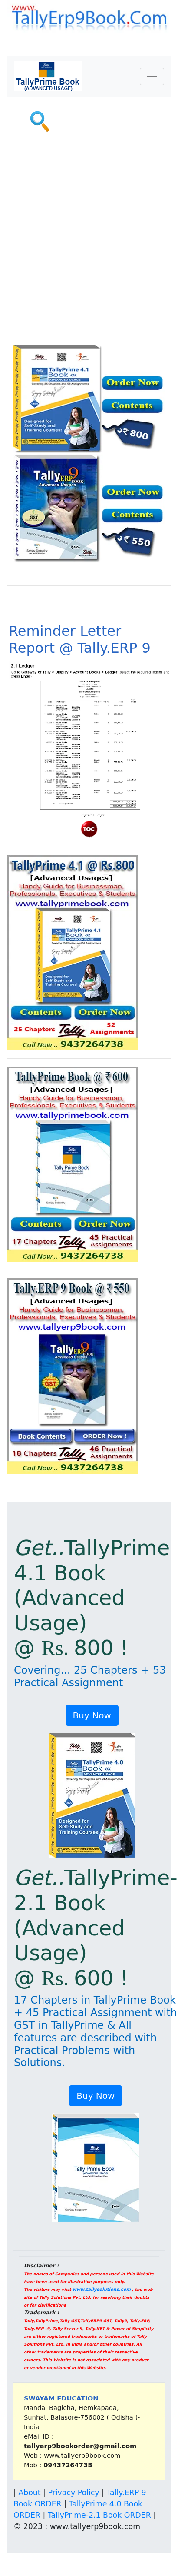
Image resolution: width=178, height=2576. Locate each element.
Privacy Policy (73, 2492)
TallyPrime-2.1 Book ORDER (99, 2515)
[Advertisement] (81, 241)
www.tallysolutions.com (102, 2289)
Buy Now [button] (92, 1715)
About (29, 2492)
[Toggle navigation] (152, 76)
